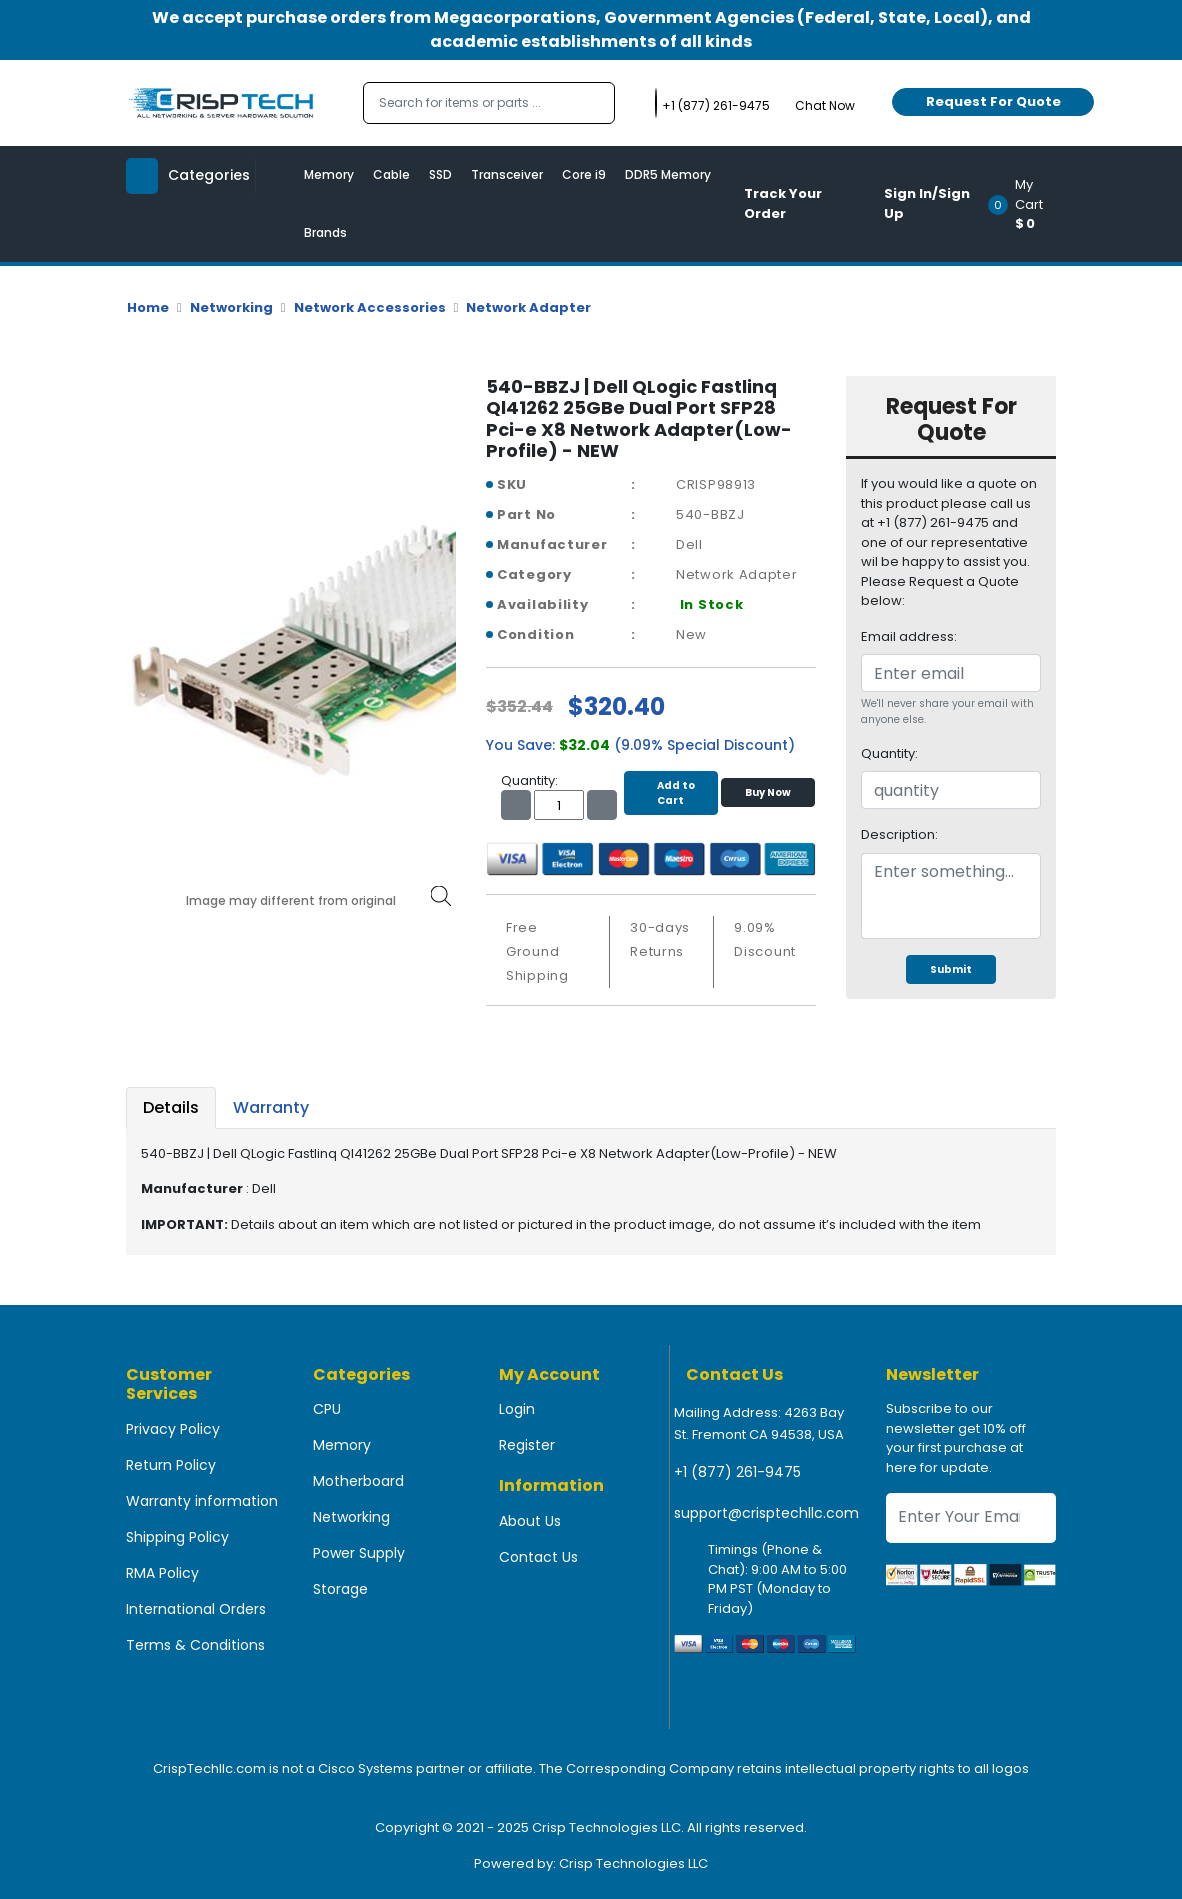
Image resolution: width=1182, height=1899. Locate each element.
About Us (530, 1521)
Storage (340, 1589)
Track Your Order (783, 203)
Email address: (909, 636)
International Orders (196, 1609)
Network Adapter (528, 307)
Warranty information (202, 1501)
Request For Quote (993, 101)
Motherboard (358, 1481)
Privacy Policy (173, 1429)
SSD (440, 174)
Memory (329, 174)
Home (148, 307)
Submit (951, 969)
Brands (325, 232)
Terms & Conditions (195, 1645)
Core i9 (584, 174)
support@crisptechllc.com (766, 1513)
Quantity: (889, 753)
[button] (1028, 204)
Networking (231, 307)
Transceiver (507, 174)
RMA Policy (162, 1573)
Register (527, 1445)
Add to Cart (671, 793)
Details (171, 1107)
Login (517, 1409)
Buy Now (768, 792)
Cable (391, 174)
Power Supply (359, 1553)
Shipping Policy (177, 1537)
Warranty (271, 1107)
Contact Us (538, 1557)
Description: (899, 834)
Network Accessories (370, 307)
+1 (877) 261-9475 (737, 1472)
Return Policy (171, 1465)
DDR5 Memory (668, 174)
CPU (327, 1409)
